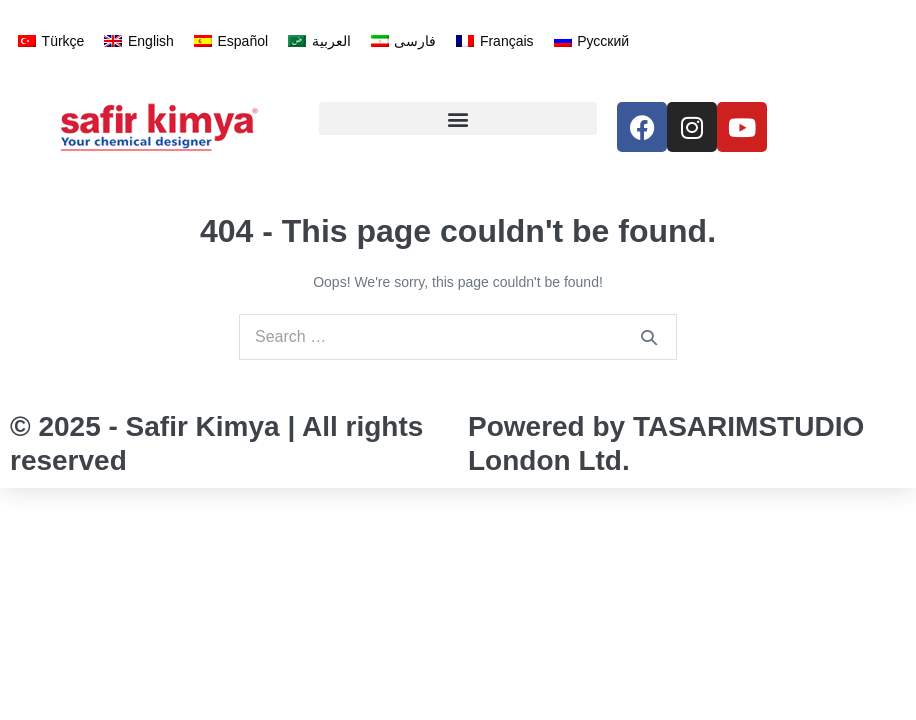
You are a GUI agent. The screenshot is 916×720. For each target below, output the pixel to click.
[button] (458, 118)
